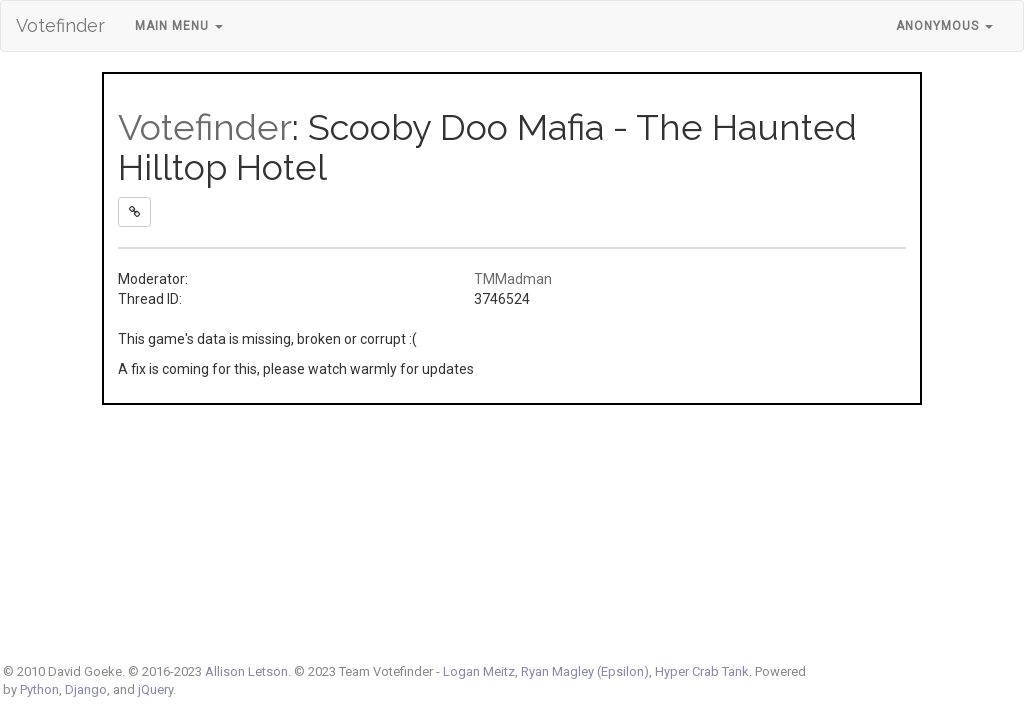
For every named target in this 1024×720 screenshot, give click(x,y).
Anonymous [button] (944, 26)
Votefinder (60, 25)
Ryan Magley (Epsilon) (585, 671)
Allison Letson (246, 671)
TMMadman (513, 279)
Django (86, 689)
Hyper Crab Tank (702, 671)
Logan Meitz (479, 671)
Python (39, 689)
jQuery (155, 689)
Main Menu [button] (179, 26)
